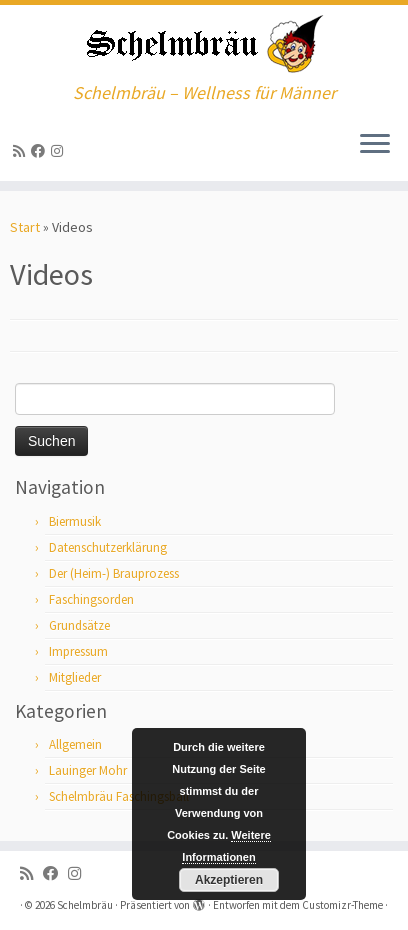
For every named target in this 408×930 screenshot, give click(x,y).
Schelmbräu (85, 905)
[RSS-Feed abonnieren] (22, 151)
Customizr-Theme (342, 905)
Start (25, 227)
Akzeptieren (229, 880)
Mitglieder (75, 677)
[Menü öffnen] (375, 145)
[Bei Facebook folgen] (41, 151)
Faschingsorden (91, 599)
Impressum (78, 651)
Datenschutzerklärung (108, 547)
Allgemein (75, 744)
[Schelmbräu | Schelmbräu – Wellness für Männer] (204, 44)
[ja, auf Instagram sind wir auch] (60, 151)
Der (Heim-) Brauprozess (114, 573)
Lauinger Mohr (88, 770)
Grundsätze (79, 625)
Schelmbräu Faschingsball (119, 796)
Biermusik (75, 521)
